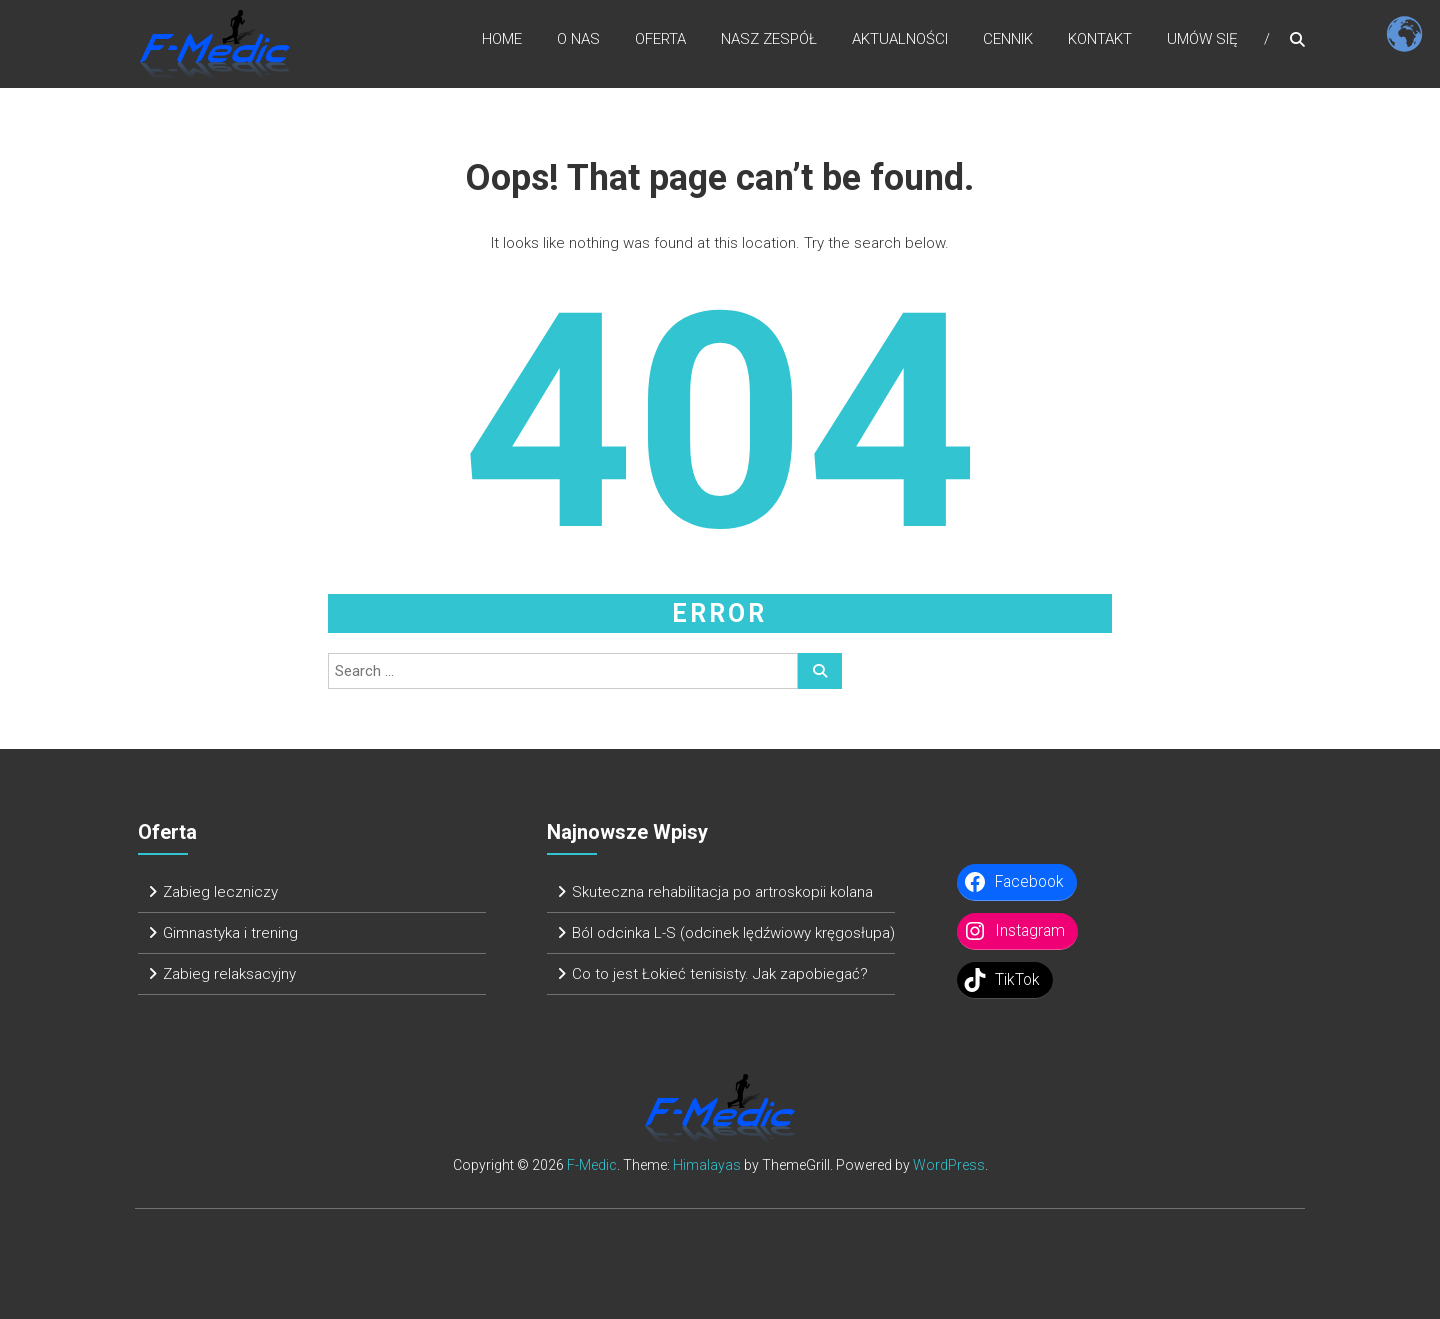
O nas (578, 39)
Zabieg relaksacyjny (229, 974)
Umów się (1202, 39)
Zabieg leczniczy (220, 892)
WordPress (949, 1165)
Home (502, 39)
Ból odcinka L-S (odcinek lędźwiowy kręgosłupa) (733, 933)
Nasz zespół (769, 39)
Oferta (660, 39)
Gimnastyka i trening (230, 933)
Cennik (1008, 39)
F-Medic (592, 1165)
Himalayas (707, 1165)
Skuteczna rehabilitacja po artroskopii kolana (722, 892)
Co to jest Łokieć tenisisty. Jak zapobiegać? (720, 974)
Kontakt (1100, 39)
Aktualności (900, 39)
